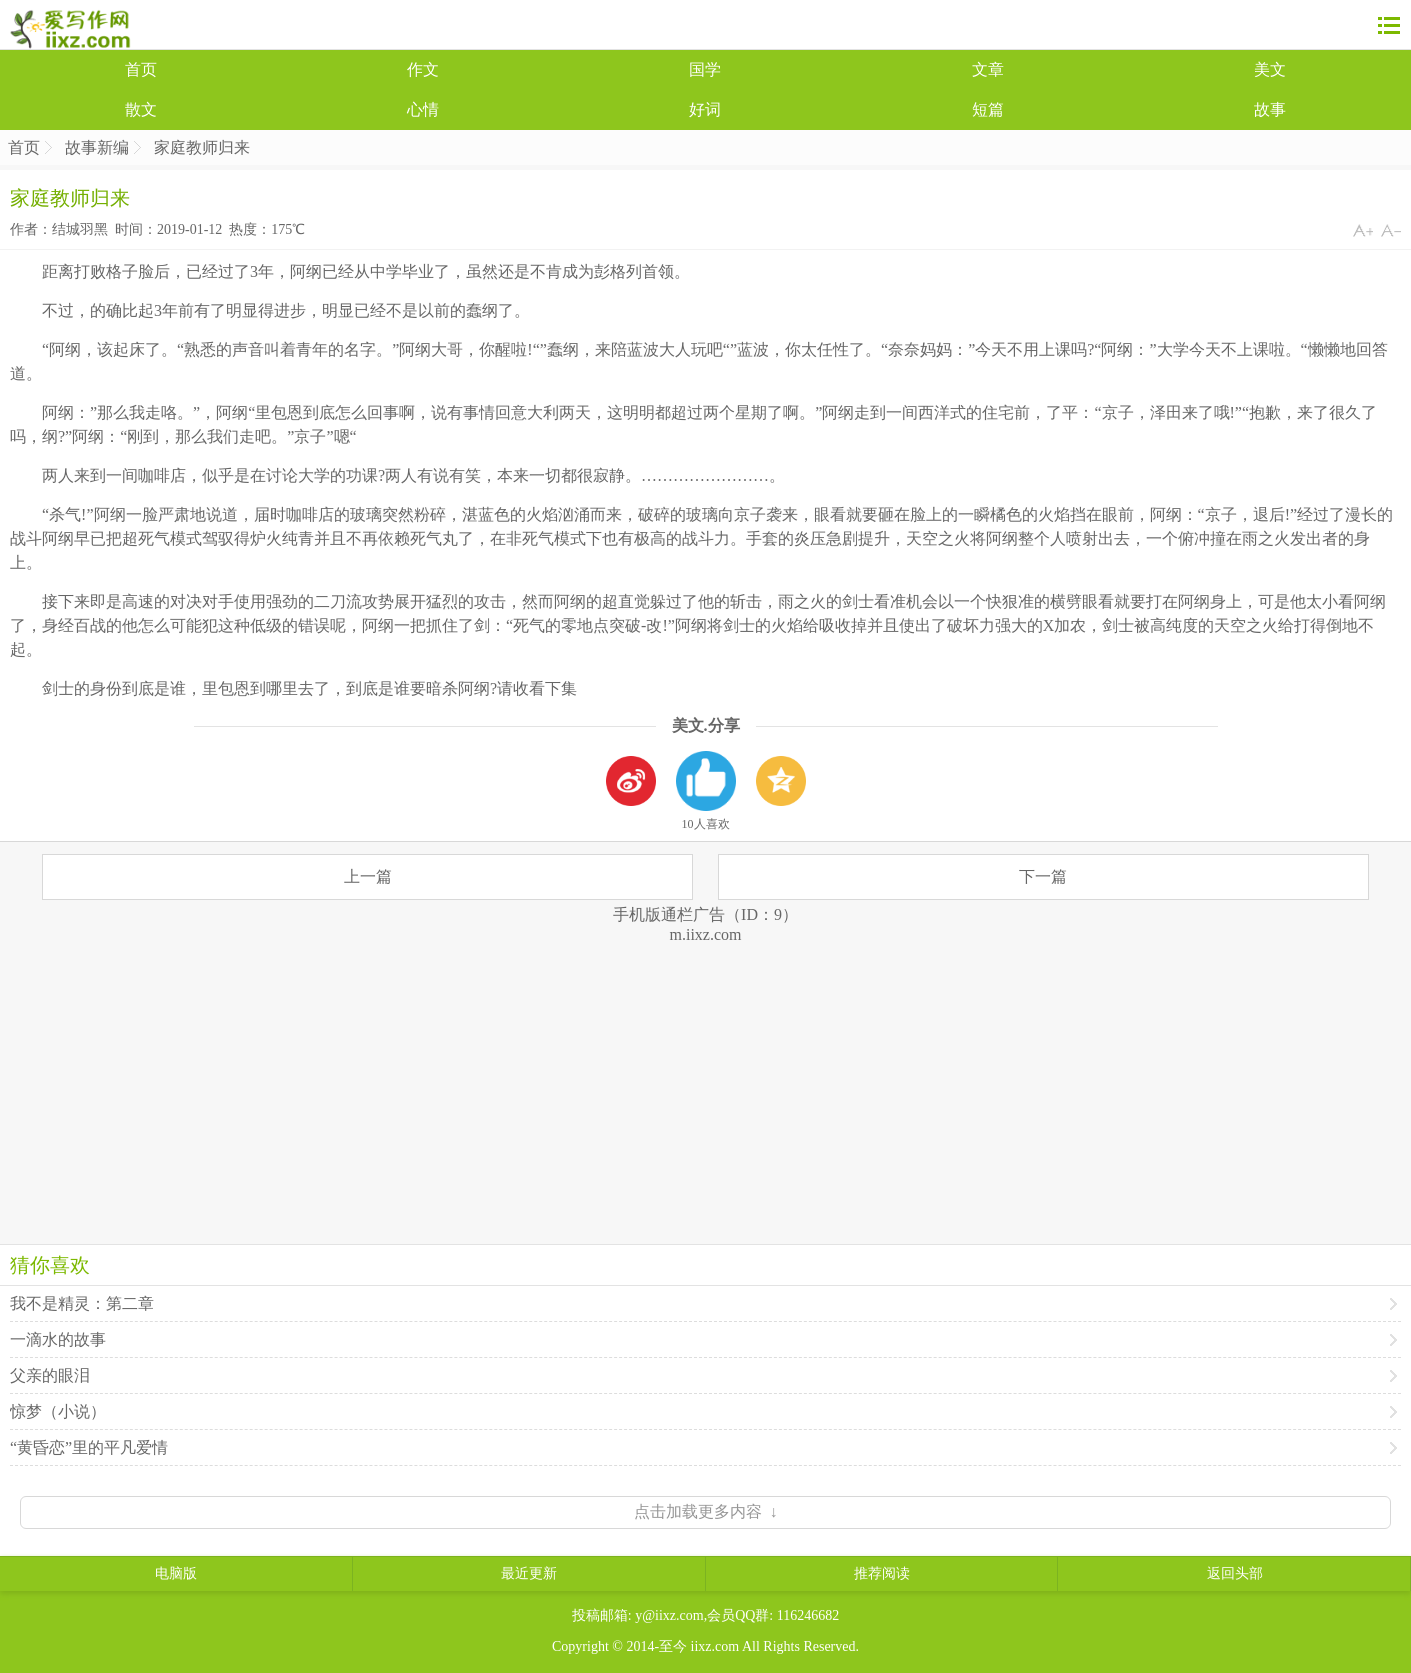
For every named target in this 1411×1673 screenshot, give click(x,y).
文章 (988, 69)
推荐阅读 (882, 1573)
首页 (141, 69)
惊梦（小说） (58, 1411)
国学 (705, 69)
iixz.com (715, 1646)
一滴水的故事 (58, 1339)
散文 (141, 109)
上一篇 (368, 876)
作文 (423, 69)
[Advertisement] (706, 1084)
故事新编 (97, 147)
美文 (1270, 69)
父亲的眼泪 (50, 1375)
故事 (1270, 109)
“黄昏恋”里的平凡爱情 (89, 1447)
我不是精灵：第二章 (82, 1303)
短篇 (988, 109)
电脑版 (176, 1573)
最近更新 (529, 1573)
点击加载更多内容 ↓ (706, 1511)
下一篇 (1043, 876)
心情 (423, 109)
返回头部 (1235, 1573)
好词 (705, 109)
